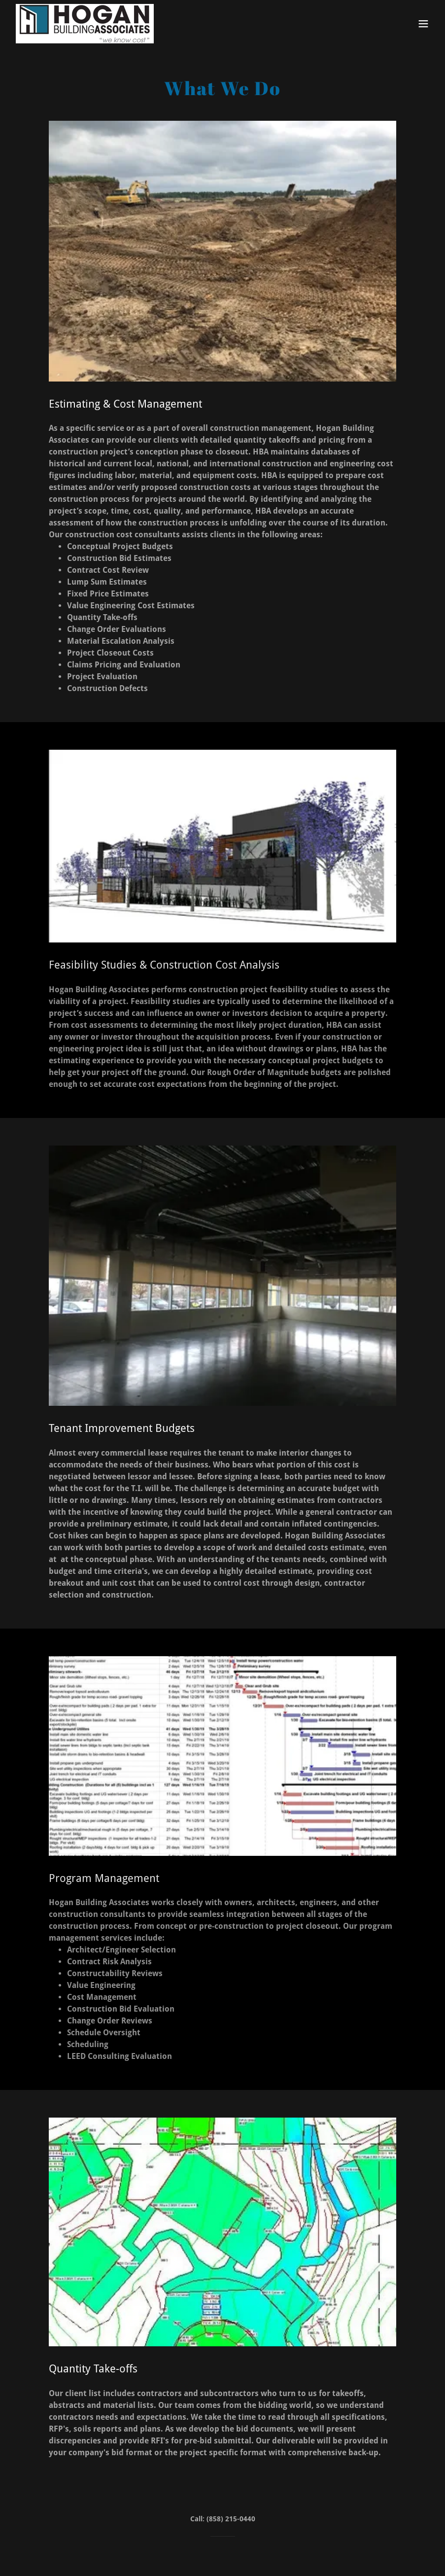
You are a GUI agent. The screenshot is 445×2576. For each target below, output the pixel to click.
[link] (85, 23)
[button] (423, 24)
